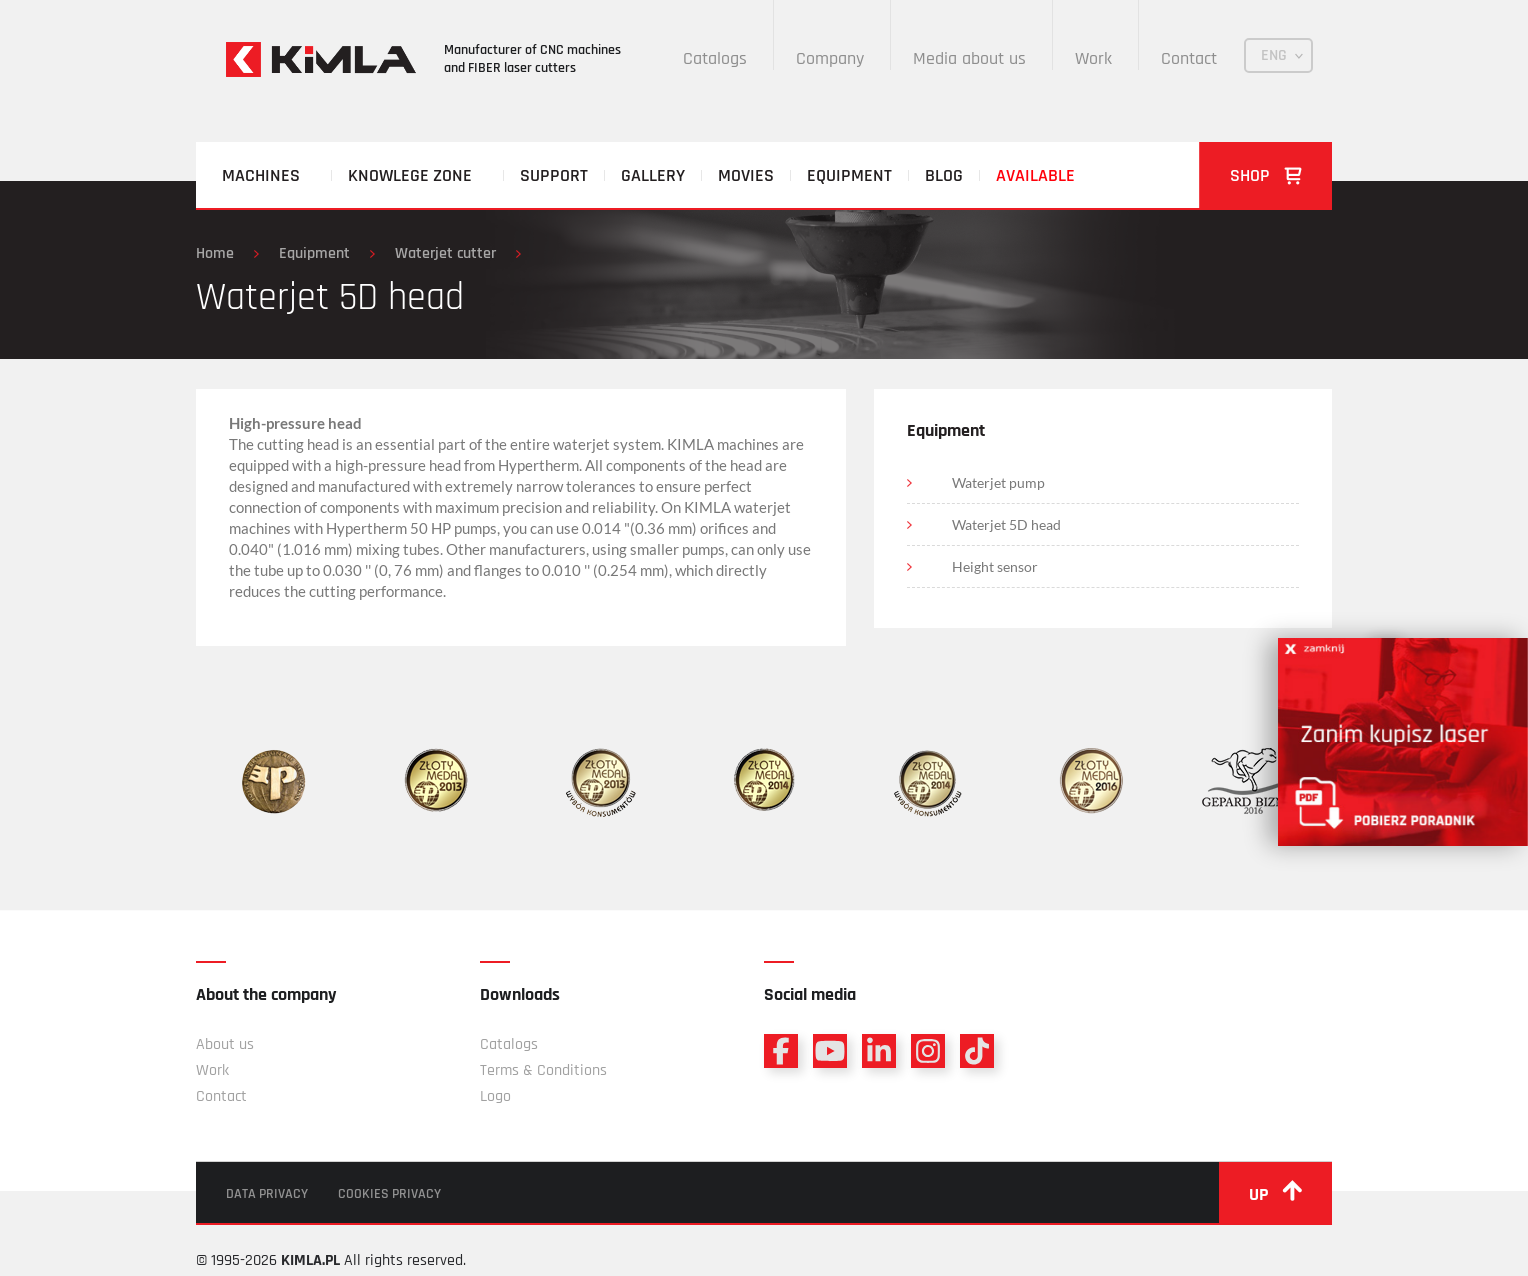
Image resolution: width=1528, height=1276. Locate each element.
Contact (1189, 58)
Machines (261, 175)
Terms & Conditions (543, 1070)
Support (554, 175)
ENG (1274, 55)
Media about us (969, 58)
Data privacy (267, 1194)
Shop (1266, 175)
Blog (944, 175)
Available (1035, 175)
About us (225, 1044)
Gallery (653, 175)
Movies (746, 175)
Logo (495, 1096)
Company (830, 58)
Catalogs (715, 58)
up (1275, 1193)
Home (215, 253)
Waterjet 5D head (1006, 524)
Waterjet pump (998, 482)
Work (1093, 58)
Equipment (849, 175)
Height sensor (995, 566)
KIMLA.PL (310, 1260)
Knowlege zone (410, 175)
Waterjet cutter (445, 253)
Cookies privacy (389, 1194)
